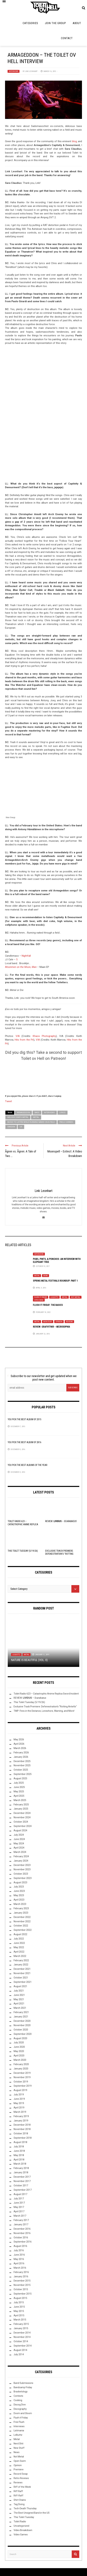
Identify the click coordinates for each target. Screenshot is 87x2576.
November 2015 (22, 2286)
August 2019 (20, 2091)
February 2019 (21, 2117)
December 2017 (22, 2177)
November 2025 (22, 1766)
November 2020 (22, 2026)
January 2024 (21, 1861)
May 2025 (19, 1792)
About (77, 24)
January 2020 (21, 2069)
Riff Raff (18, 2492)
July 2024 (19, 1835)
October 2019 (21, 2082)
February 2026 (21, 1753)
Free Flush (19, 2423)
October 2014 (21, 2342)
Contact (67, 39)
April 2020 (19, 2056)
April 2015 (19, 2316)
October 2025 (21, 1771)
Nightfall (26, 956)
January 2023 (21, 1913)
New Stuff (47, 1323)
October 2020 (21, 2030)
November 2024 (22, 1818)
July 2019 (19, 2095)
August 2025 (20, 1779)
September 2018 (23, 2138)
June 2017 (19, 2204)
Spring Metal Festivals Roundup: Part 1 (55, 1281)
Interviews (13, 72)
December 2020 (22, 2022)
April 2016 (19, 2264)
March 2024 (20, 1853)
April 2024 (19, 1849)
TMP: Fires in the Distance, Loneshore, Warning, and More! (44, 1712)
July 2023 (19, 1887)
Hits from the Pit (24, 1040)
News (45, 1277)
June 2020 (19, 2048)
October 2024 (21, 1822)
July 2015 (19, 2303)
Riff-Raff (18, 2496)
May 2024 (19, 1844)
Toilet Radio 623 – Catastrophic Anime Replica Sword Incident (23, 1525)
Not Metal (75, 1298)
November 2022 (22, 1922)
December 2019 (22, 2074)
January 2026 (21, 1758)
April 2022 (19, 1952)
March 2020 (20, 2061)
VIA (18, 1037)
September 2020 (23, 2035)
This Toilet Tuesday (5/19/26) (23, 1551)
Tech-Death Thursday (25, 2509)
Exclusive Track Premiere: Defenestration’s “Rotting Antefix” (59, 1554)
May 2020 (19, 2052)
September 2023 (23, 1879)
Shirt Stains (20, 2501)
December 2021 (22, 1970)
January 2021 (21, 2017)
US (21, 1128)
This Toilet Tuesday (24, 2518)
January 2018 (21, 2173)
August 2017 (20, 2195)
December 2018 (22, 2126)
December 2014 (22, 2333)
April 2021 (19, 2004)
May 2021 (19, 2000)
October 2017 (21, 2186)
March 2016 (20, 2268)
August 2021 (20, 1987)
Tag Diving (19, 2505)
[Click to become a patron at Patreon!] (43, 1078)
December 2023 (22, 1866)
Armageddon (23, 1113)
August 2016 (20, 2247)
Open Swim (38, 1301)
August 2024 (20, 1831)
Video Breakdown (23, 2531)
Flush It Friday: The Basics (48, 1306)
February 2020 (21, 2065)
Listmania (19, 2431)
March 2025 (20, 1801)
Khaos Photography (44, 1037)
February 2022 (21, 1961)
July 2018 (19, 2147)
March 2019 (20, 2113)
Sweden (11, 1128)
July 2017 (19, 2199)
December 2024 (22, 1814)
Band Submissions (23, 2384)
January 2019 (21, 2121)
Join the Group (55, 24)
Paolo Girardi (66, 1123)
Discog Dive (20, 2405)
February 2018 (21, 2169)
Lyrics (62, 1113)
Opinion (59, 1323)
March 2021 (20, 2009)
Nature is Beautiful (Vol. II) (29, 1661)
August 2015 (20, 2299)
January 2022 (21, 1965)
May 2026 (19, 1740)
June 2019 (19, 2100)
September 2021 (23, 1983)
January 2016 (21, 2277)
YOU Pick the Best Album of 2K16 (24, 1443)
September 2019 (23, 2087)
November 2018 (22, 2130)
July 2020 (19, 2043)
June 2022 (19, 1944)
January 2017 (21, 2225)
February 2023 (21, 1909)
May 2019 (19, 2104)
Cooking (18, 2401)
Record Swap (21, 2475)
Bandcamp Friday (23, 2388)
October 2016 (21, 2238)
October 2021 (21, 1978)
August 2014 (20, 2351)
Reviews (69, 1323)
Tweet (8, 1102)
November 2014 (22, 2338)
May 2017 (19, 2208)
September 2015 (23, 2294)
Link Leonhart (31, 72)
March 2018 (20, 2165)
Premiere (19, 2470)
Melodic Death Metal (17, 1118)
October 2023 (21, 1874)
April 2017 (19, 2212)
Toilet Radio (20, 2522)
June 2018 (19, 2152)
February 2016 (21, 2273)
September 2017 (23, 2191)
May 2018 (19, 2156)
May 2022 (19, 1948)
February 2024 (21, 1857)
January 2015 (21, 2329)
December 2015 (22, 2281)
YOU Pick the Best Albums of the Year (27, 1466)
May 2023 (19, 1896)
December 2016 (22, 2229)
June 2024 (19, 1840)
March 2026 (20, 1749)
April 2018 (19, 2160)
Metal (36, 1118)
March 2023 (20, 1905)
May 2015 (19, 2312)
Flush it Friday (40, 1298)
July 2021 (19, 1991)
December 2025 (22, 1762)
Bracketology (21, 2392)
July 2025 (19, 1783)
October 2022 (21, 1926)
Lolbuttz (54, 1298)
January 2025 (21, 1810)
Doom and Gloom (23, 2414)
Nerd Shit (18, 2444)
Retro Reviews (21, 2479)
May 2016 (19, 2260)
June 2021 (19, 1996)
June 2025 (19, 1788)
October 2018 (21, 2134)
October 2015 (21, 2290)
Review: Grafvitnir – (51, 1327)
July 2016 (19, 2251)
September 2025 (23, 1775)
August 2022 (20, 1935)
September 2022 (23, 1931)
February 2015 (21, 2325)
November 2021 (22, 1974)
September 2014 (23, 2346)
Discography (20, 2410)
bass (37, 1113)
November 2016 (22, 2234)
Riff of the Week (22, 2488)
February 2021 (21, 2013)
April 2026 (19, 1744)
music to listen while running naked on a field (31, 1123)
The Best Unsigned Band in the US (32, 2514)
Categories (30, 24)
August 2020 (20, 2039)
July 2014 (19, 2355)
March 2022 (20, 1957)
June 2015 (19, 2307)
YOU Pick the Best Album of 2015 (24, 1420)
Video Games (21, 2535)
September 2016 (23, 2243)
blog (74, 142)
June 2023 (19, 1892)
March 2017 (20, 2216)
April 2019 (19, 2108)
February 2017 (21, 2221)
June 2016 (19, 2255)
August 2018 (20, 2143)
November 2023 (22, 1870)
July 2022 (19, 1939)
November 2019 (22, 2078)
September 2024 (23, 1827)
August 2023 (20, 1883)
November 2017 (22, 2182)
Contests (18, 2397)
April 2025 (19, 1796)
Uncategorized (21, 2526)
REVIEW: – (61, 1522)
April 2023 (19, 1900)
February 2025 (21, 1805)
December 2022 (22, 1918)
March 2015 (20, 2320)
